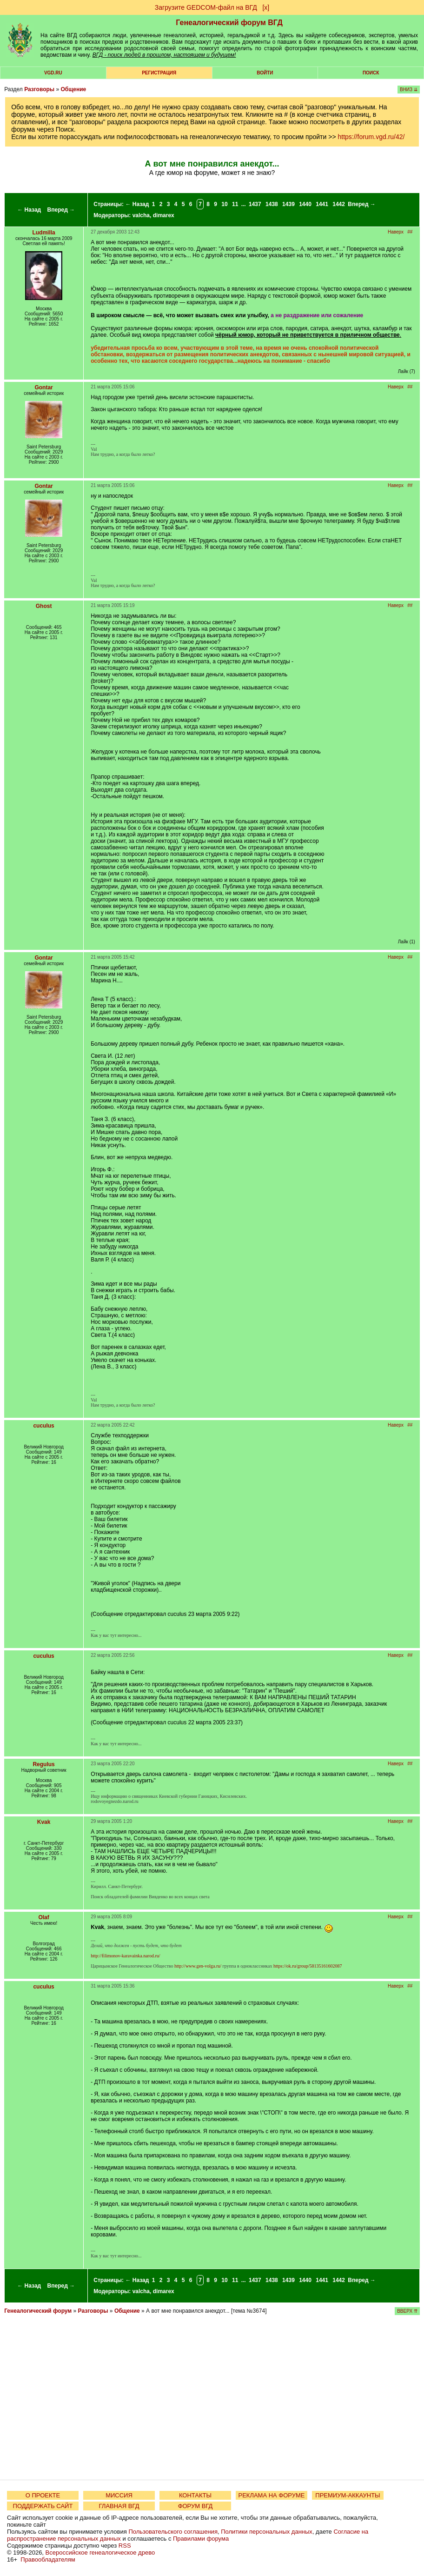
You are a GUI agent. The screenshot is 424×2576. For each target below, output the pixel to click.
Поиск (371, 72)
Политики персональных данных (266, 2531)
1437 (255, 204)
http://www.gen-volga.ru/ (197, 1966)
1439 (288, 204)
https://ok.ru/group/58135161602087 (307, 1966)
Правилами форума (201, 2538)
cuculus (43, 1425)
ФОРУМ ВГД (195, 2506)
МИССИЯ (119, 2495)
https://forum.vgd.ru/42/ (371, 136)
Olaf (43, 1917)
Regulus (43, 1764)
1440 (305, 204)
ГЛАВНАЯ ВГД (119, 2506)
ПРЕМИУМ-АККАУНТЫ (347, 2495)
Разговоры (39, 89)
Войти (265, 72)
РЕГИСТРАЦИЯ (159, 72)
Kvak (44, 1822)
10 (224, 204)
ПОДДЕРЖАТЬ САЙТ (43, 2506)
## (409, 231)
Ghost (44, 606)
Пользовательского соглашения (173, 2531)
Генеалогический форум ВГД (229, 23)
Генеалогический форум (38, 2311)
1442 (338, 204)
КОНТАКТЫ (195, 2495)
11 (235, 204)
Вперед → (61, 210)
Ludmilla (43, 232)
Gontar (43, 387)
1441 (322, 204)
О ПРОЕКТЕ (43, 2495)
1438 (271, 204)
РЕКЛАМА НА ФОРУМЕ (271, 2495)
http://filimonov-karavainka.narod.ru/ (125, 1955)
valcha (141, 215)
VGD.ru (53, 72)
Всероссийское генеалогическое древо (100, 2552)
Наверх (396, 231)
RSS (125, 2545)
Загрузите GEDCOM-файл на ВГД (206, 7)
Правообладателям (47, 2559)
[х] (265, 7)
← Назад (29, 210)
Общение (73, 89)
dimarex (163, 215)
